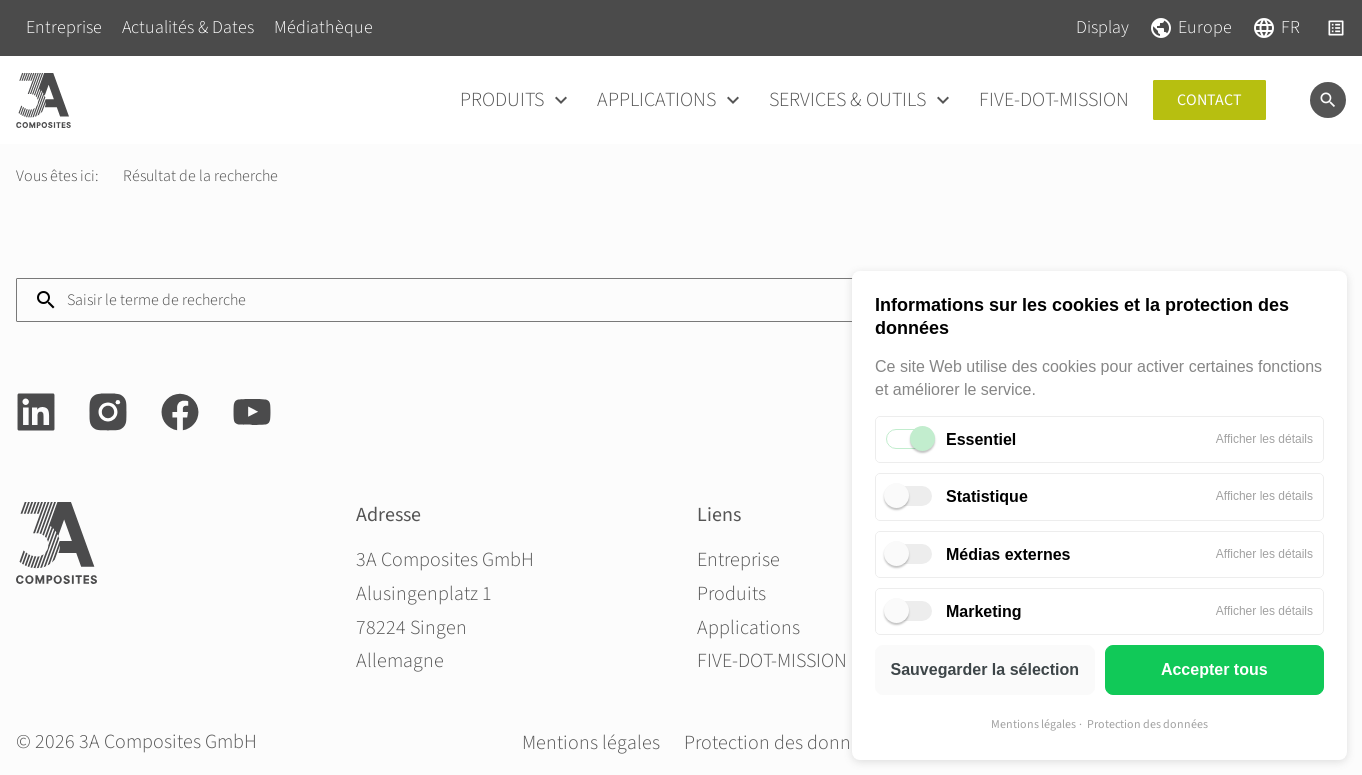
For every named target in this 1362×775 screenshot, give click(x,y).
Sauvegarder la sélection (984, 669)
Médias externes (1008, 554)
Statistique (987, 496)
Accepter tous (1214, 669)
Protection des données (1147, 724)
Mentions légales (1033, 724)
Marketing (984, 611)
